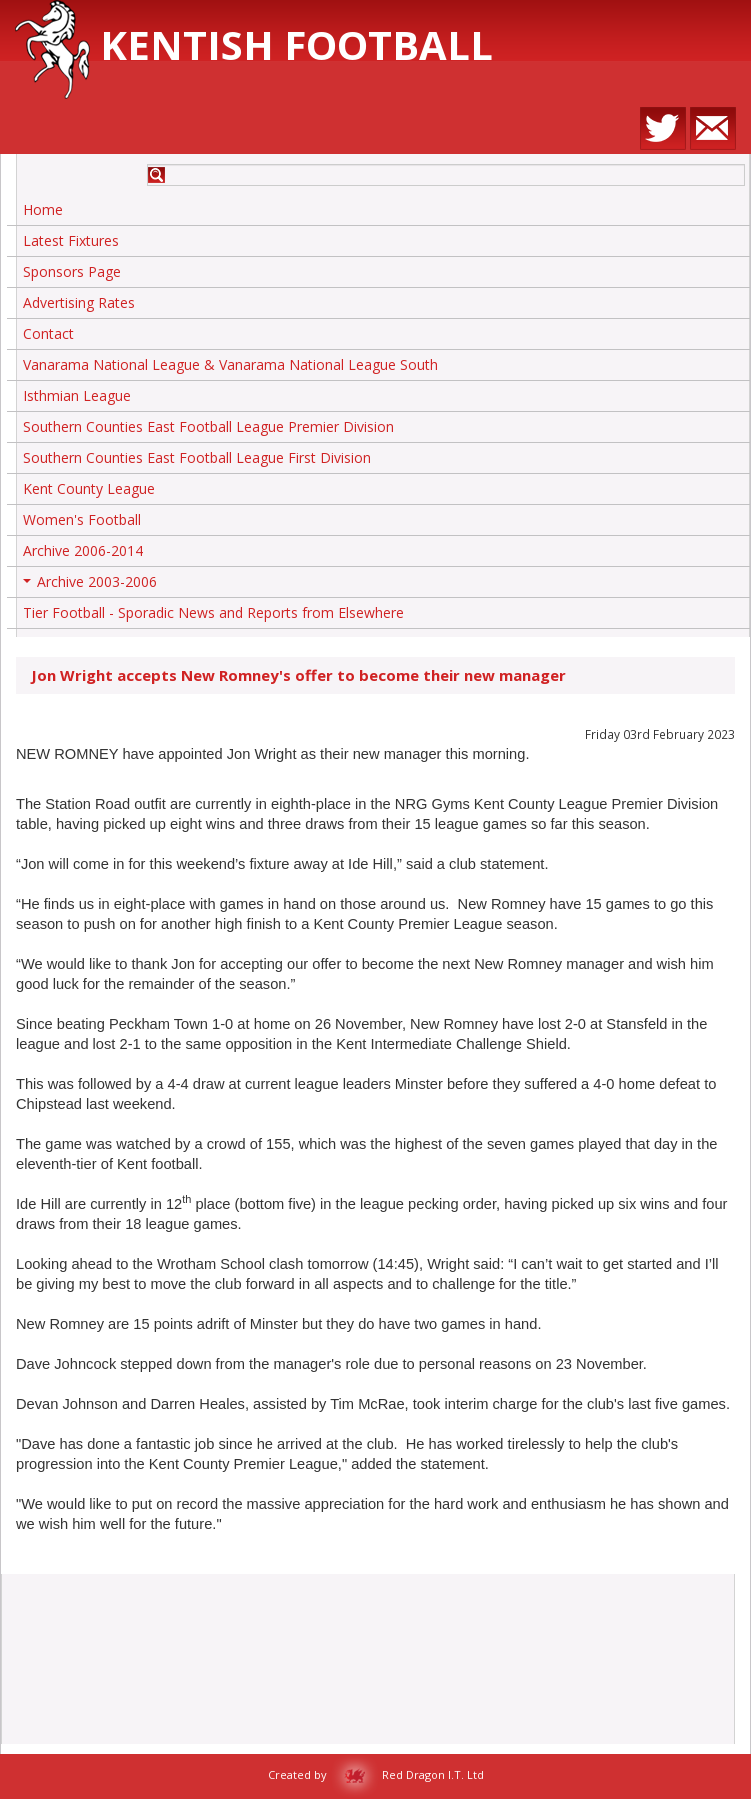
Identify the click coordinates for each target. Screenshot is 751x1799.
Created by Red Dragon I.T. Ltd (376, 1774)
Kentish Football (254, 44)
